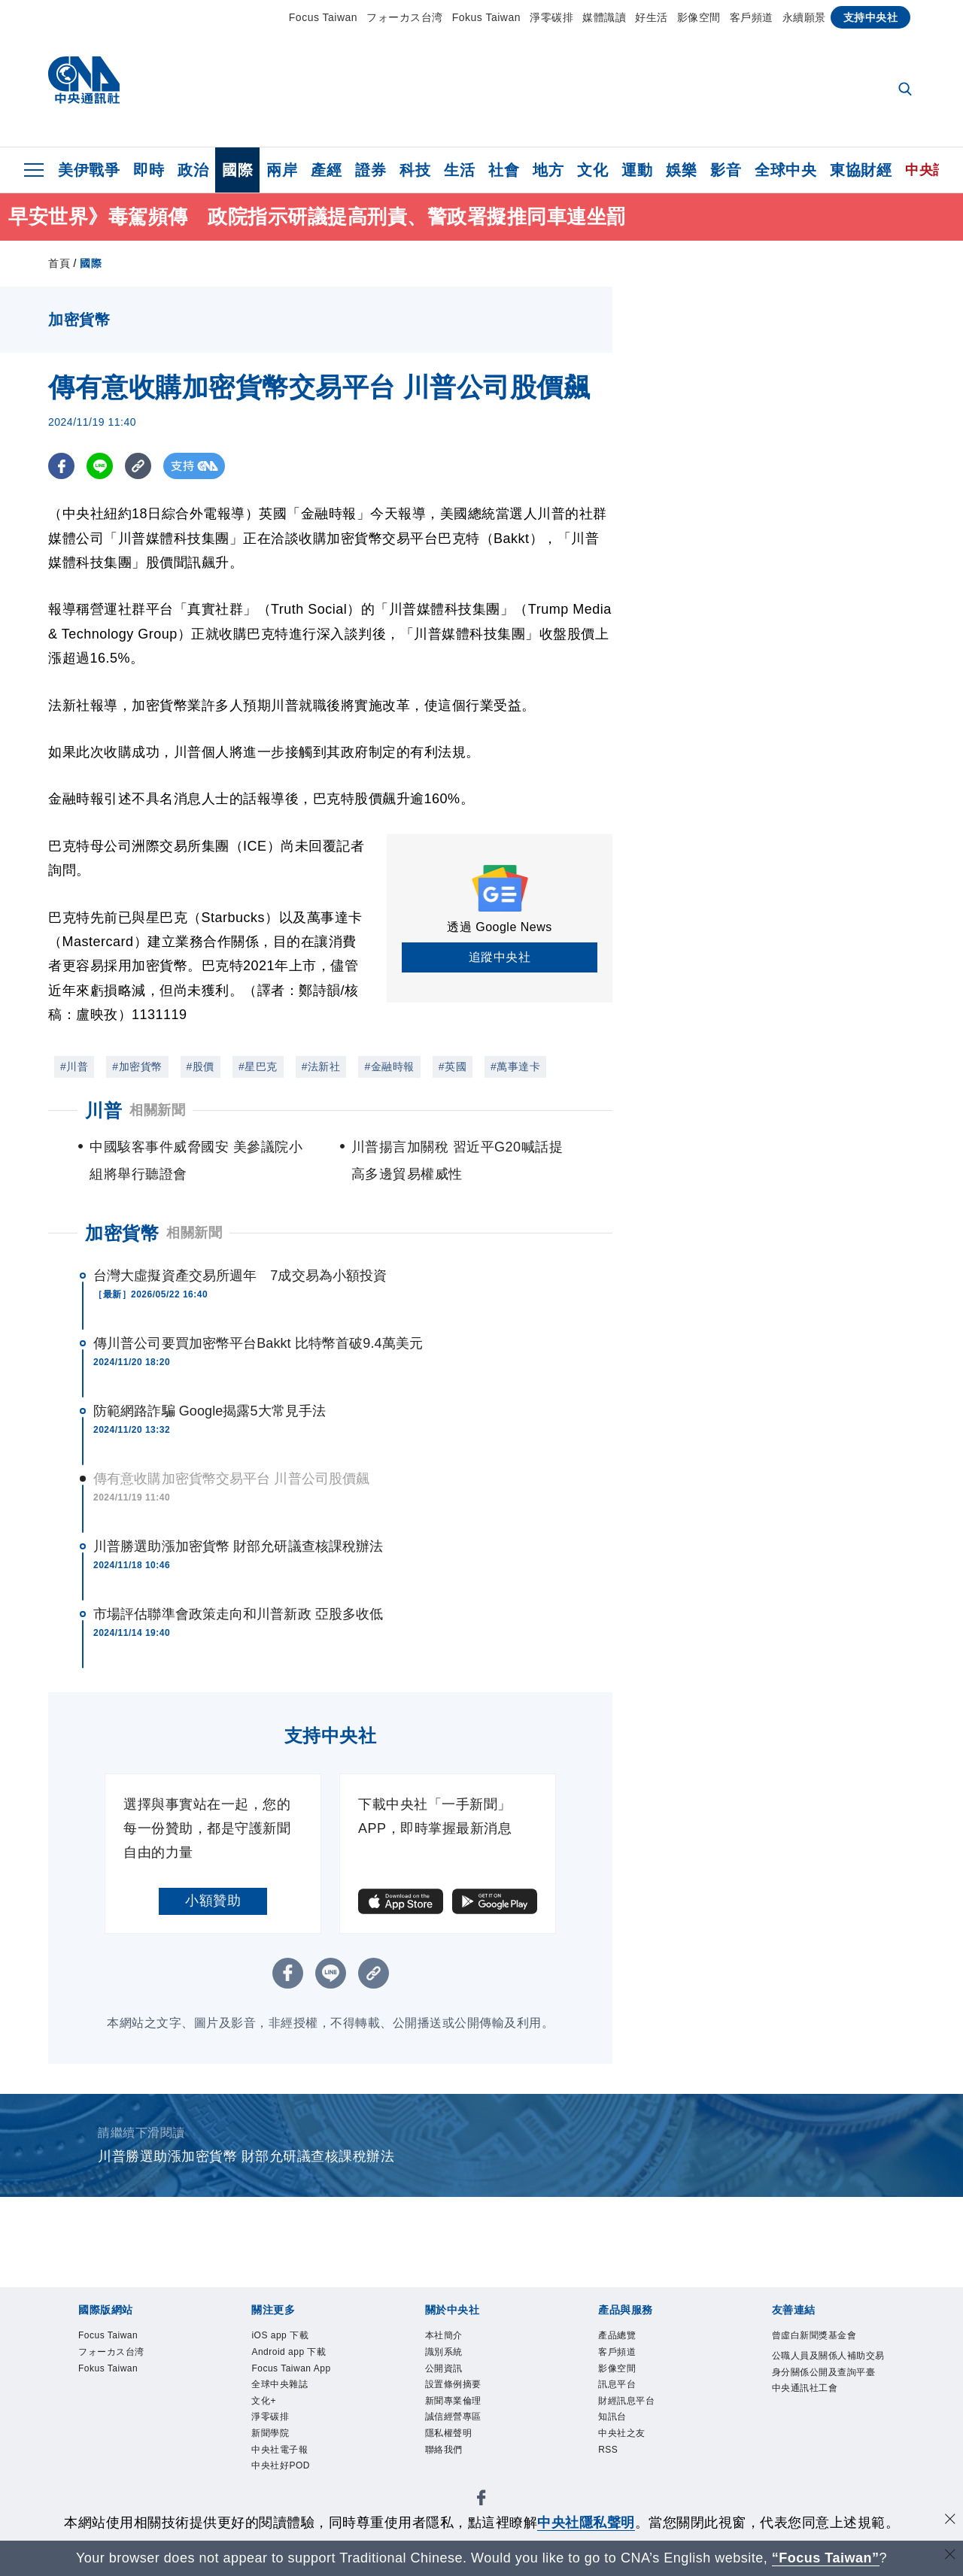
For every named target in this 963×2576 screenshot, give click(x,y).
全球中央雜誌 (293, 2418)
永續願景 (804, 17)
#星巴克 (258, 1066)
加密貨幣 (122, 1233)
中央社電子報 (293, 2500)
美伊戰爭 (89, 170)
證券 (370, 170)
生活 (459, 170)
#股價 (200, 1066)
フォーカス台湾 (404, 17)
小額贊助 (213, 1900)
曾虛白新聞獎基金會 (827, 2347)
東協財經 (861, 170)
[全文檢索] (906, 90)
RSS (612, 2479)
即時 (148, 170)
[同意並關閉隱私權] (950, 2521)
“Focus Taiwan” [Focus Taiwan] (825, 2557)
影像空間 (699, 17)
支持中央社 (870, 17)
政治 (193, 170)
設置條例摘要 (467, 2398)
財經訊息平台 (640, 2418)
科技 (414, 170)
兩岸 (281, 170)
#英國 (452, 1066)
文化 (592, 170)
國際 (237, 170)
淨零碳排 (551, 17)
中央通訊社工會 (821, 2439)
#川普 (74, 1066)
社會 (503, 170)
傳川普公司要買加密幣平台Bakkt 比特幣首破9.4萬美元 (258, 1343)
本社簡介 (453, 2337)
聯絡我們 (453, 2479)
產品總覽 (626, 2337)
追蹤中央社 (500, 957)
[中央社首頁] (84, 83)
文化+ (269, 2439)
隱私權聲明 (460, 2459)
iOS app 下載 (293, 2337)
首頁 (59, 263)
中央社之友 (633, 2459)
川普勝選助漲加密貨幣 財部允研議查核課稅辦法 (238, 1546)
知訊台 (619, 2439)
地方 (548, 170)
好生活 (651, 17)
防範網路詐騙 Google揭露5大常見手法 (209, 1410)
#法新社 (321, 1066)
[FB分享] (61, 466)
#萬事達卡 (515, 1066)
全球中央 (785, 170)
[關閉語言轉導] (950, 2556)
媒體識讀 (604, 17)
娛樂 (681, 170)
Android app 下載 (305, 2357)
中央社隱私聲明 (586, 2522)
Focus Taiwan (323, 17)
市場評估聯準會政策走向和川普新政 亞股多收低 (238, 1614)
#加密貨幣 (137, 1066)
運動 (636, 170)
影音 (725, 170)
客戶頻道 (751, 17)
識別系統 (453, 2357)
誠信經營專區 (467, 2439)
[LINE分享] (100, 466)
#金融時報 (389, 1066)
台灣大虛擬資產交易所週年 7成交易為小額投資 (240, 1275)
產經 (326, 170)
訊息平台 (626, 2398)
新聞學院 (279, 2479)
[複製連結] (138, 466)
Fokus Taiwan (486, 17)
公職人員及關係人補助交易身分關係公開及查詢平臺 (827, 2398)
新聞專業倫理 (467, 2418)
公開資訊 (453, 2378)
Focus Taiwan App (295, 2388)
